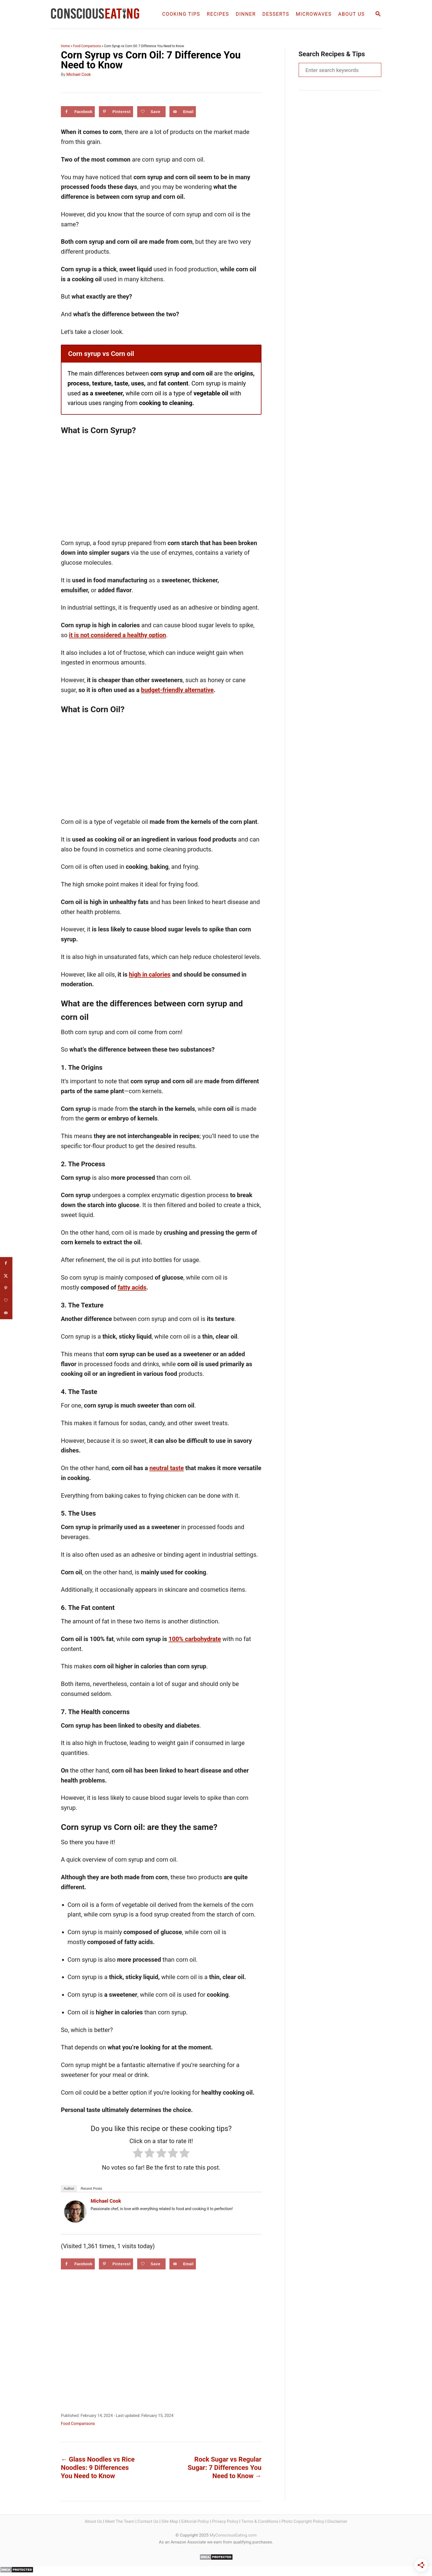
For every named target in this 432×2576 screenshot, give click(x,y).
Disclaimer (337, 2521)
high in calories (150, 974)
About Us (93, 2521)
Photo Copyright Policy (302, 2521)
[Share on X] (6, 1275)
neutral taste (166, 1468)
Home (65, 46)
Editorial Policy (195, 2521)
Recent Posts (91, 2188)
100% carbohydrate (195, 1639)
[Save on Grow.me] (151, 111)
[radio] (138, 2154)
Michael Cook (78, 74)
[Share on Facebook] (78, 111)
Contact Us (147, 2521)
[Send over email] (182, 111)
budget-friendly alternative (177, 690)
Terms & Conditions (259, 2521)
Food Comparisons (87, 46)
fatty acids (132, 1287)
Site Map (169, 2521)
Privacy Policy (225, 2521)
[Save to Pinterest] (116, 111)
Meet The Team (119, 2521)
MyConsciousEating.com (233, 2535)
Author (69, 2188)
